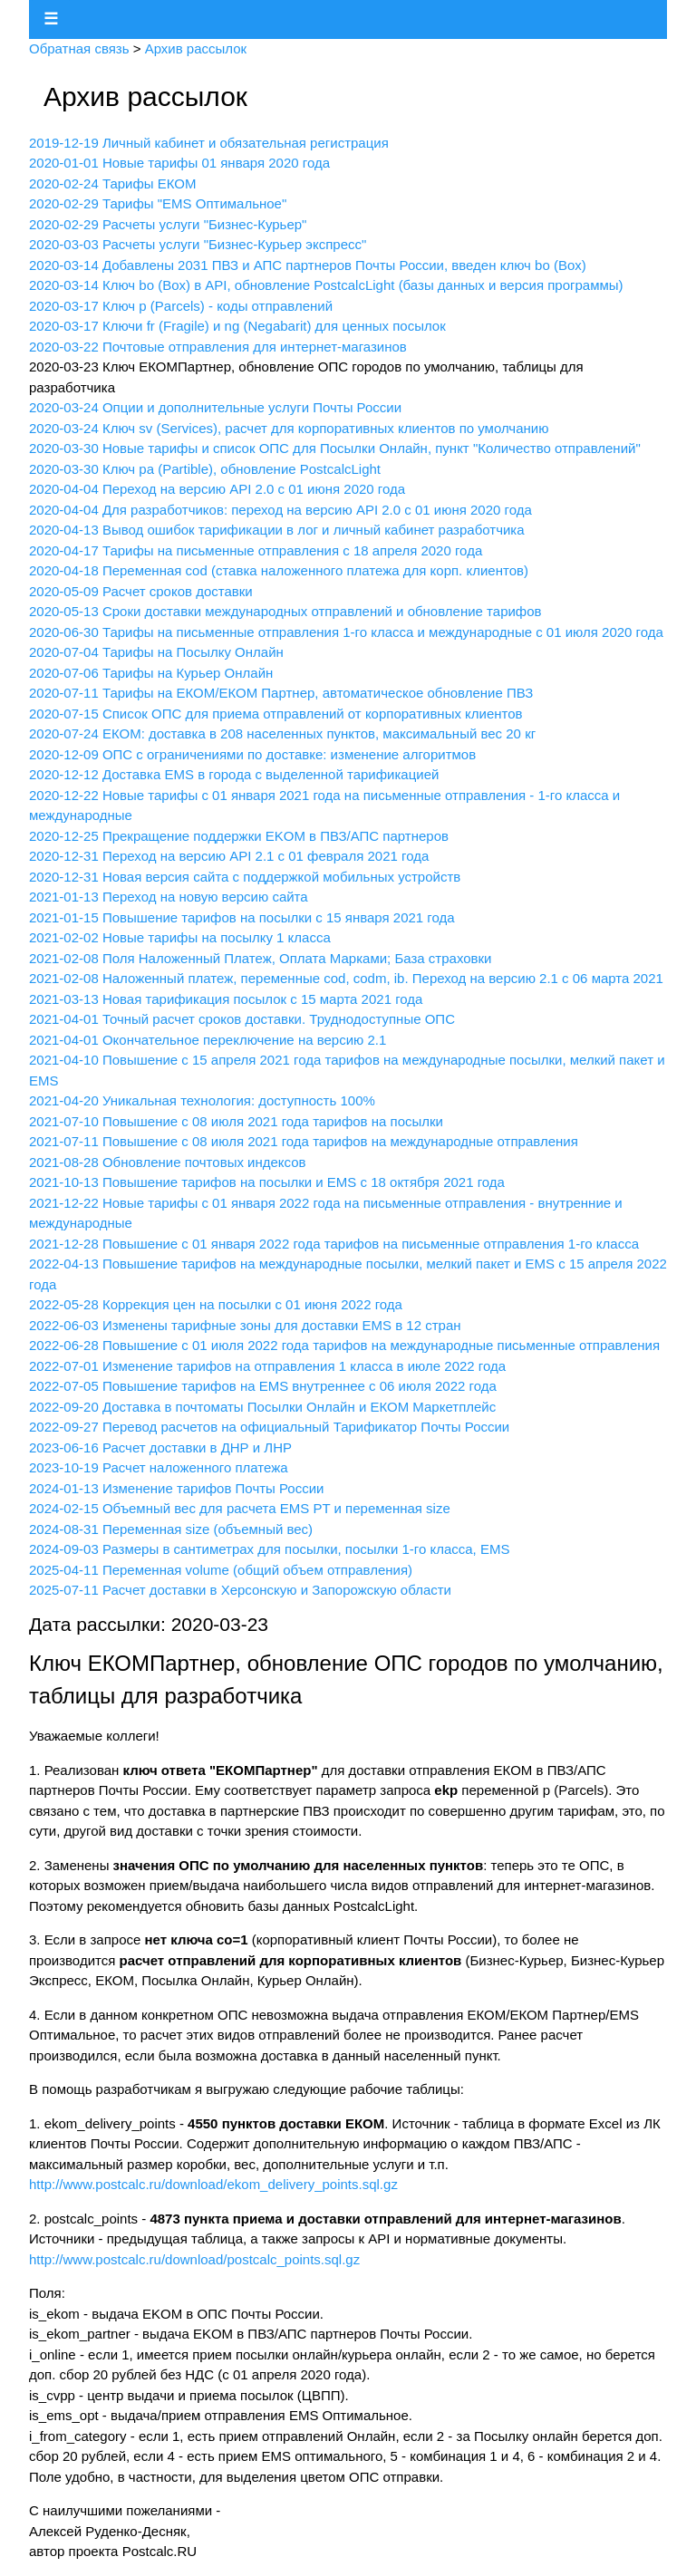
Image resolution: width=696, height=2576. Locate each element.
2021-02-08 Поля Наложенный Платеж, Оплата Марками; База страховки (260, 958)
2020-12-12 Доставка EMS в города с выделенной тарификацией (234, 774)
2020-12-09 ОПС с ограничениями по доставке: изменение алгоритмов (252, 754)
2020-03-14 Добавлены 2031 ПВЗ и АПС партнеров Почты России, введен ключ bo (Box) (307, 265)
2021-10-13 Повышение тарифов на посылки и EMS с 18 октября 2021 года (267, 1182)
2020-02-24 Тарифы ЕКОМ (112, 183)
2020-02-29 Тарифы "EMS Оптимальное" (157, 203)
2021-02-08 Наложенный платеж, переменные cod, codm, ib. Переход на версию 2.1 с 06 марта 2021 (346, 978)
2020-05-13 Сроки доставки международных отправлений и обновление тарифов (285, 611)
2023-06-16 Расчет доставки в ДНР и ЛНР (160, 1447)
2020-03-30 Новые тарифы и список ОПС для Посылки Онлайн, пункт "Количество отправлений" (335, 448)
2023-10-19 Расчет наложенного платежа (158, 1467)
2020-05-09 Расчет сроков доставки (141, 591)
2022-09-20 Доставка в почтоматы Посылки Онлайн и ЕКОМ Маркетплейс (262, 1406)
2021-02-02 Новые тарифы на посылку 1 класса (180, 937)
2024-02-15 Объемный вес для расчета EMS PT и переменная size (239, 1508)
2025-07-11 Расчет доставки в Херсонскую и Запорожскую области (240, 1589)
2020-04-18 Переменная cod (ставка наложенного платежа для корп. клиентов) (278, 570)
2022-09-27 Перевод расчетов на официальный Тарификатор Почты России (269, 1426)
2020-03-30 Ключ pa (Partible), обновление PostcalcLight (205, 469)
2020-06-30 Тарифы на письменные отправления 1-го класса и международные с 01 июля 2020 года (346, 632)
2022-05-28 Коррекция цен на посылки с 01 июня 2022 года (215, 1304)
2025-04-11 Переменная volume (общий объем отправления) (220, 1569)
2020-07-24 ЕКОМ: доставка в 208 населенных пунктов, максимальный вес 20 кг (282, 733)
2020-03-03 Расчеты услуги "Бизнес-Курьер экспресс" (197, 244)
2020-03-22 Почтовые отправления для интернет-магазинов (218, 346)
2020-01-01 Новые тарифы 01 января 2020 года (179, 162)
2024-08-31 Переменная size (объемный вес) (171, 1529)
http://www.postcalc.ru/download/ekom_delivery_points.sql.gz (213, 2184)
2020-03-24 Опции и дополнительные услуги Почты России (215, 407)
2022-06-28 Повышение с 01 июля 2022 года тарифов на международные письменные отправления (344, 1345)
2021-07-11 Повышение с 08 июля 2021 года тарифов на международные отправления (303, 1141)
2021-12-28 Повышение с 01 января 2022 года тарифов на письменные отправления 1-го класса (334, 1243)
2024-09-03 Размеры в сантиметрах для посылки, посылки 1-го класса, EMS (269, 1549)
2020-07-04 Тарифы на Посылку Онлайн (156, 652)
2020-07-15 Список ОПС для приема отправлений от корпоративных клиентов (276, 713)
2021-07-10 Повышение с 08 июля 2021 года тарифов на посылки (236, 1121)
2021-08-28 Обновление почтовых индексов (167, 1162)
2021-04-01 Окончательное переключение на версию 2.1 (207, 1039)
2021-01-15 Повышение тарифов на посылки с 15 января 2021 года (242, 917)
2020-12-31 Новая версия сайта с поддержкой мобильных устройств (244, 876)
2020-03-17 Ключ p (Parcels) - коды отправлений (181, 306)
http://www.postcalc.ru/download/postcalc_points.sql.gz (194, 2259)
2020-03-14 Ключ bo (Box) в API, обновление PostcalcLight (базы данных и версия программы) (326, 285)
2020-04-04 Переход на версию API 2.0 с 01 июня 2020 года (217, 489)
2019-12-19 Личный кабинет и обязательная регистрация (209, 142)
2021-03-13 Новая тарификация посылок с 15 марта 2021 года (225, 999)
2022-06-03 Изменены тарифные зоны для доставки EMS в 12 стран (245, 1325)
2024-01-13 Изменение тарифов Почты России (176, 1488)
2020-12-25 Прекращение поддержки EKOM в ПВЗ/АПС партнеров (239, 836)
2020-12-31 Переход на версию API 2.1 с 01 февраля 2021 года (229, 855)
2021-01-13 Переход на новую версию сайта (168, 896)
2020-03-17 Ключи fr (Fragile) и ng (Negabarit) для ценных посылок (237, 325)
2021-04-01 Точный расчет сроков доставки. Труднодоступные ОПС (242, 1019)
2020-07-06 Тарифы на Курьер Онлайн (151, 672)
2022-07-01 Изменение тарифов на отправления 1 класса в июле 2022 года (267, 1366)
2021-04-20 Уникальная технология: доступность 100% (202, 1100)
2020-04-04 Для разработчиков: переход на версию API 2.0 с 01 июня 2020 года (280, 509)
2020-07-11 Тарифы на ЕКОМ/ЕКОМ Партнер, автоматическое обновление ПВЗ (281, 692)
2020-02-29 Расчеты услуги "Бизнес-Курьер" (167, 224)
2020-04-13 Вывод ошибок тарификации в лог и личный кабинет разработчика (277, 529)
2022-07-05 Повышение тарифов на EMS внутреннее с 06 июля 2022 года (263, 1386)
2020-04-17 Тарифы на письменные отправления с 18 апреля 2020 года (255, 550)
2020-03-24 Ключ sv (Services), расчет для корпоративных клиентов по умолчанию (288, 428)
